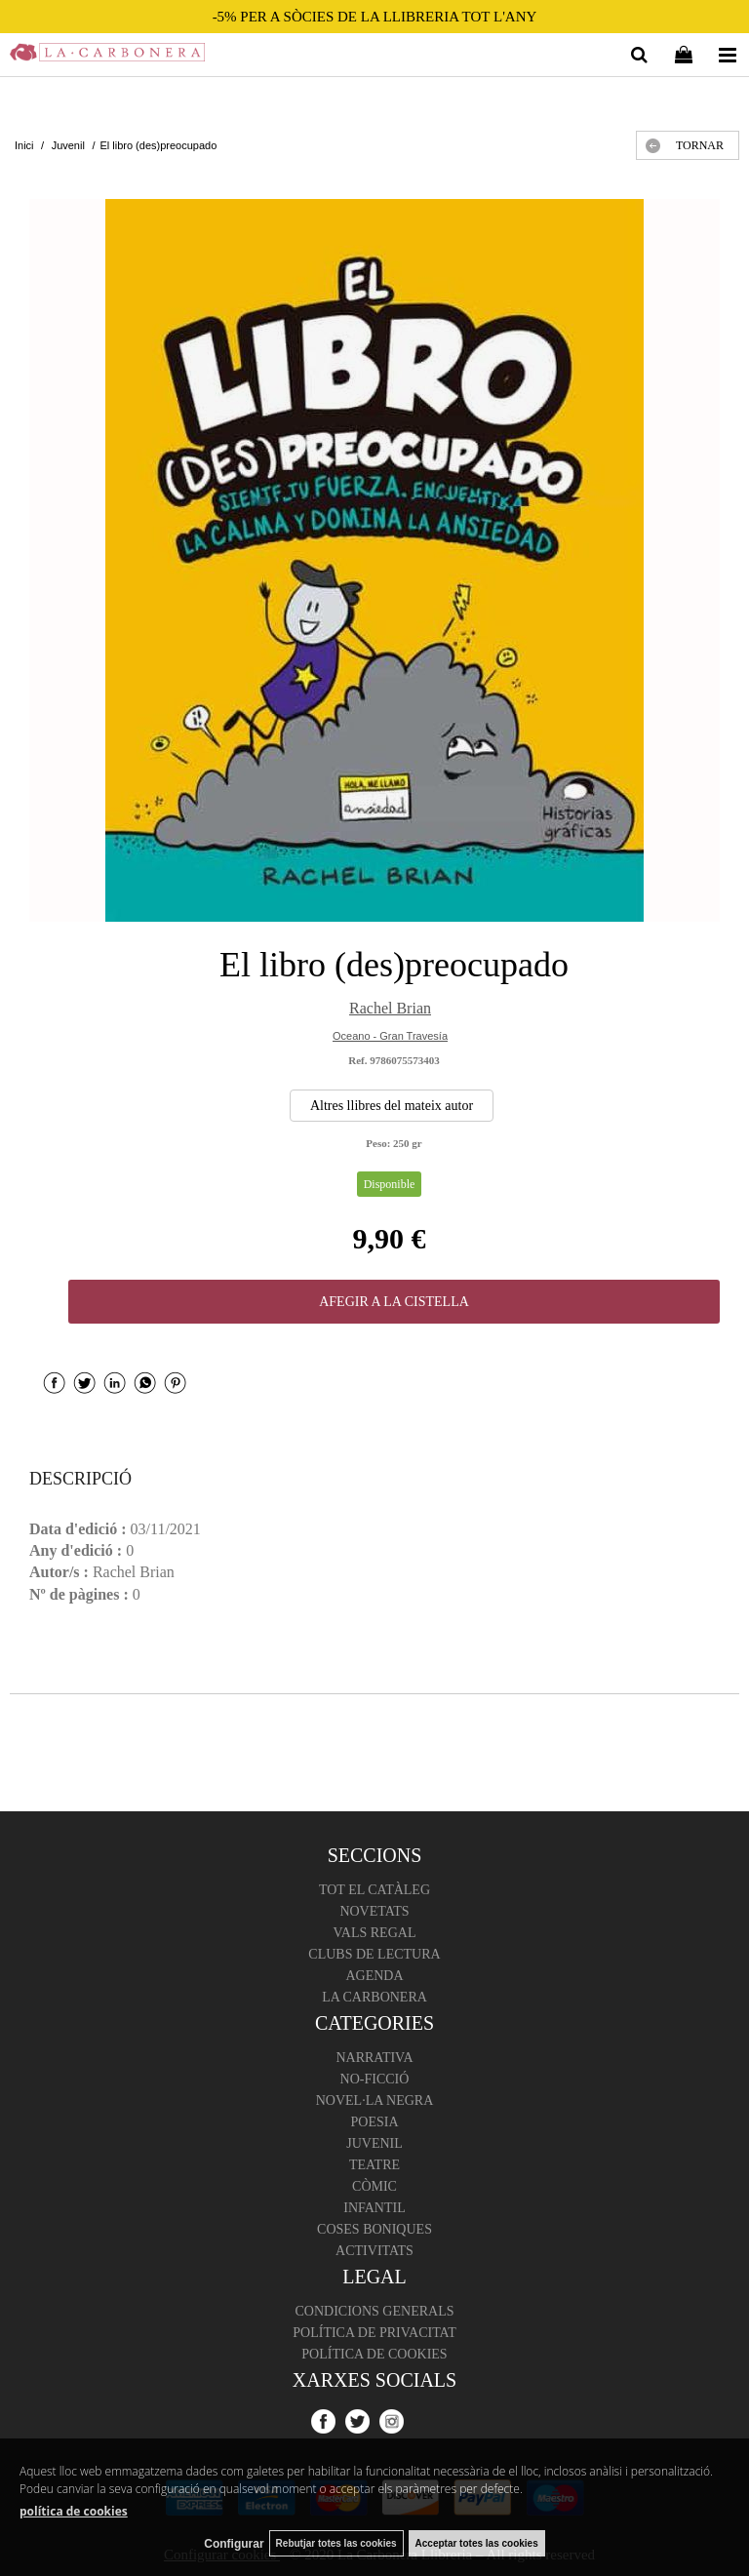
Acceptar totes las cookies (476, 2543)
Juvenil (374, 2143)
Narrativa (374, 2057)
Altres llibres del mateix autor (391, 1105)
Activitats (374, 2250)
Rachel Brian (390, 1008)
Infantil (374, 2207)
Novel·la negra (375, 2100)
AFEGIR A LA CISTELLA (394, 1301)
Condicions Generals (375, 2311)
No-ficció (375, 2079)
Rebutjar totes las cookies (336, 2543)
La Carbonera (374, 1997)
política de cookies (74, 2511)
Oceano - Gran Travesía (390, 1036)
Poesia (374, 2122)
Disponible (389, 1184)
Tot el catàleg (374, 1889)
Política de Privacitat (374, 2332)
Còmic (374, 2186)
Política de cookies (374, 2354)
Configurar (233, 2544)
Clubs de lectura (374, 1954)
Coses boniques (374, 2229)
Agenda (374, 1975)
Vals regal (375, 1932)
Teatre (374, 2165)
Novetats (374, 1911)
